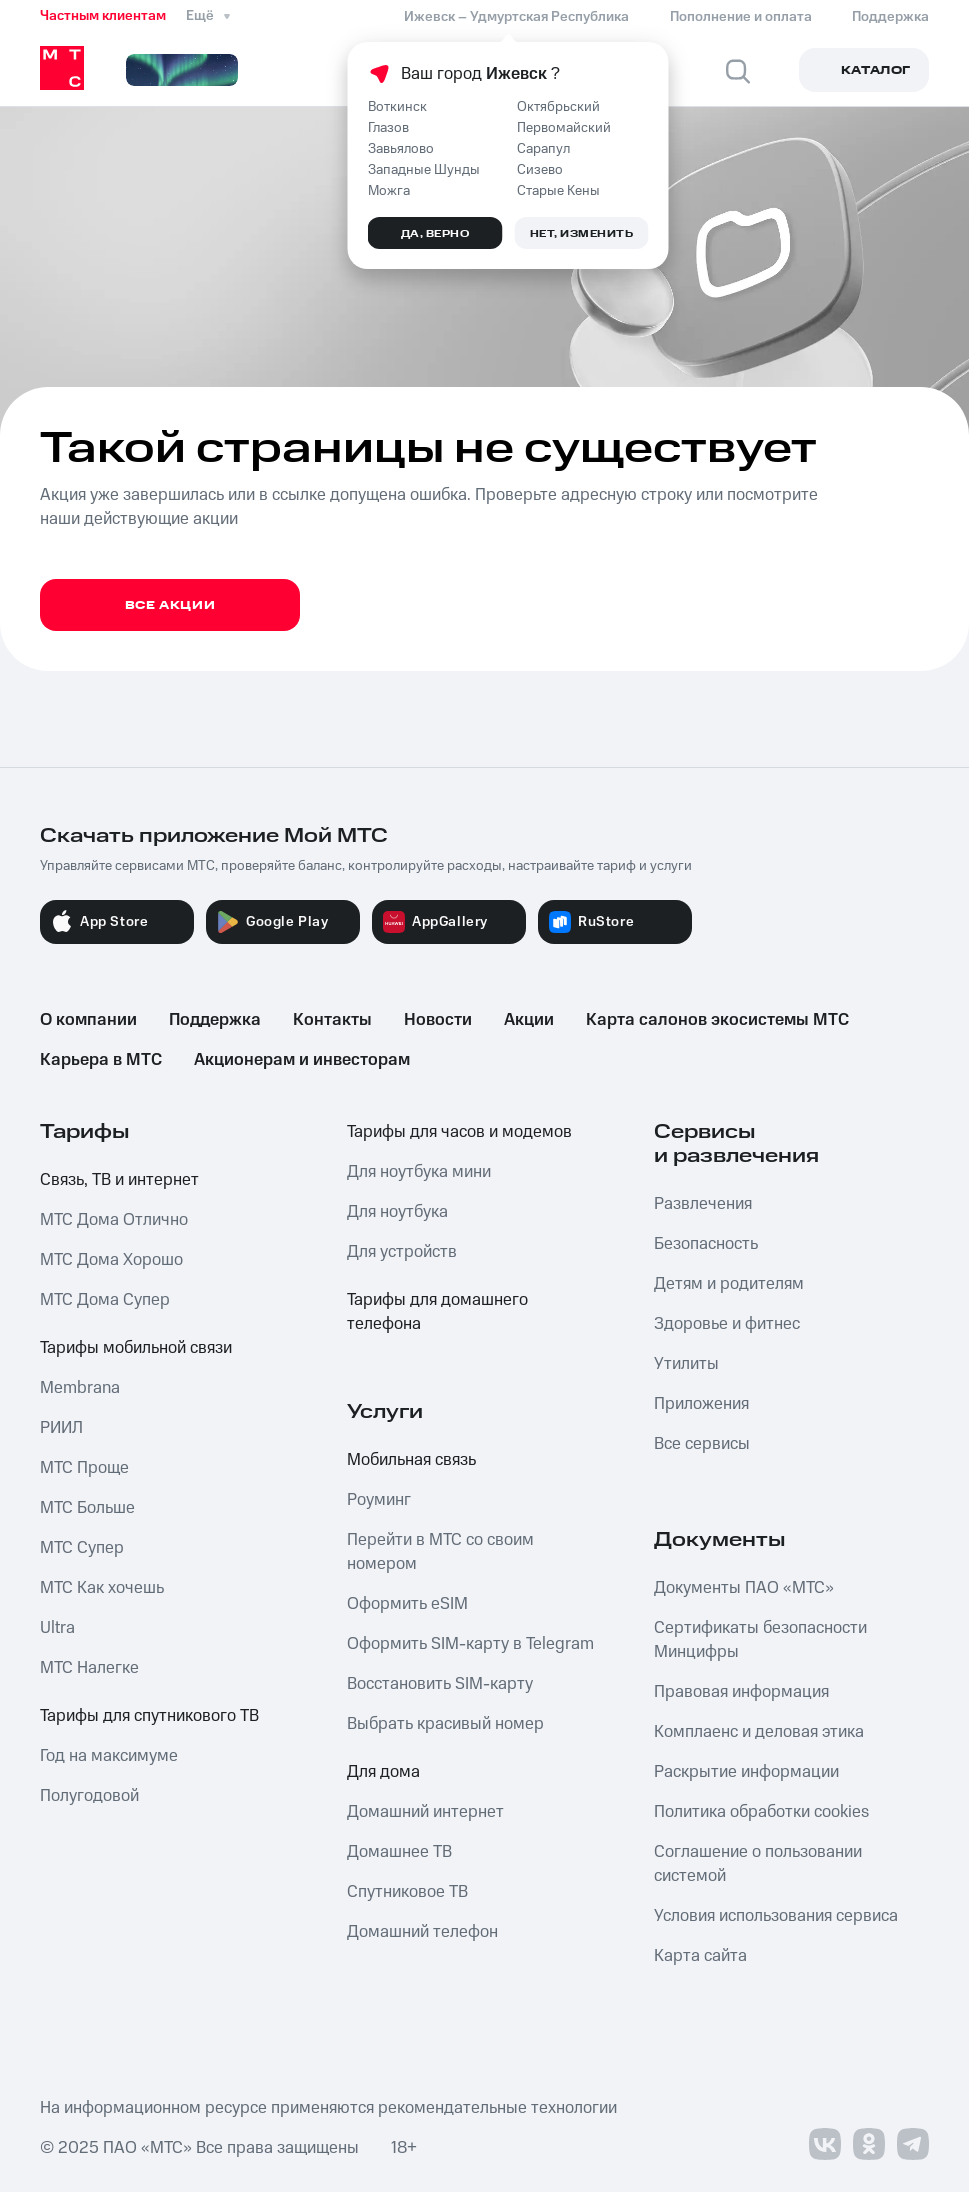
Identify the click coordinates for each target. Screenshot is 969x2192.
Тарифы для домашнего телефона (437, 1312)
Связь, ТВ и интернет (119, 1180)
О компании (88, 1020)
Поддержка (215, 1020)
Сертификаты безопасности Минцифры (760, 1640)
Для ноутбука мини (419, 1172)
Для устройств (402, 1252)
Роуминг (379, 1500)
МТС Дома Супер (105, 1300)
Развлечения (703, 1204)
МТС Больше (87, 1508)
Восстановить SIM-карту (440, 1684)
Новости (438, 1020)
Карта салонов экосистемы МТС (717, 1020)
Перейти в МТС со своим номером (440, 1552)
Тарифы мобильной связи (136, 1348)
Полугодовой (89, 1796)
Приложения (701, 1404)
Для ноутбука (397, 1212)
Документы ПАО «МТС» (744, 1588)
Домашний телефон (422, 1932)
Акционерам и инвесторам (302, 1060)
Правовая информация (741, 1692)
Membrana (80, 1388)
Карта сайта (700, 1956)
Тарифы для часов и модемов (459, 1132)
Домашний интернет (425, 1812)
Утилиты (686, 1364)
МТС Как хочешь (102, 1588)
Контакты (332, 1020)
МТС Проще (84, 1468)
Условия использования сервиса (776, 1916)
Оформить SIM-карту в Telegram (470, 1644)
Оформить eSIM (407, 1604)
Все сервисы (702, 1444)
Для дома (383, 1772)
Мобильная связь (411, 1460)
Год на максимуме (109, 1756)
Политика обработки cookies (761, 1812)
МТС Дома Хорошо (111, 1260)
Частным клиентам (103, 16)
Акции (529, 1020)
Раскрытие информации (746, 1772)
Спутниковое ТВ (407, 1892)
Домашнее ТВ (399, 1852)
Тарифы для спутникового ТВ (149, 1716)
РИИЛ (61, 1428)
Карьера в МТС (101, 1060)
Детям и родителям (729, 1284)
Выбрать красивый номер (445, 1724)
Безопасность (706, 1244)
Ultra (57, 1628)
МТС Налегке (89, 1668)
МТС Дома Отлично (114, 1220)
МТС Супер (82, 1548)
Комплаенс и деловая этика (759, 1732)
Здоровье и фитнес (727, 1324)
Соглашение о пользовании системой (758, 1864)
